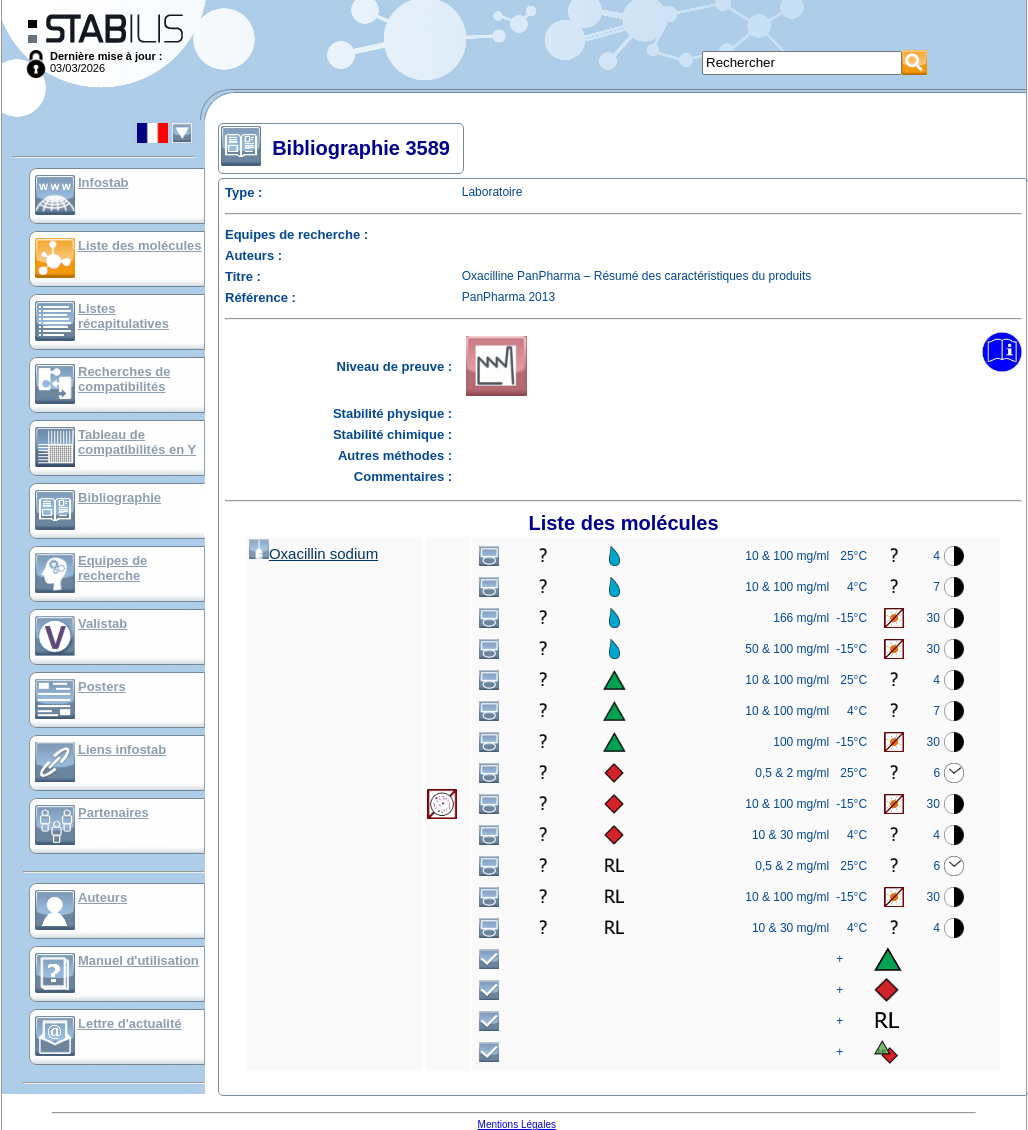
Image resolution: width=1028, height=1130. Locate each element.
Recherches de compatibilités (124, 379)
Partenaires (113, 812)
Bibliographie (119, 497)
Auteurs (102, 897)
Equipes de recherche (112, 568)
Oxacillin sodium (313, 553)
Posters (102, 686)
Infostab (103, 182)
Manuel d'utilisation (138, 960)
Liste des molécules (140, 245)
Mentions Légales (517, 1124)
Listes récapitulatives (123, 316)
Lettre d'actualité (130, 1023)
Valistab (102, 623)
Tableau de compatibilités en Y (137, 442)
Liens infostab (122, 749)
